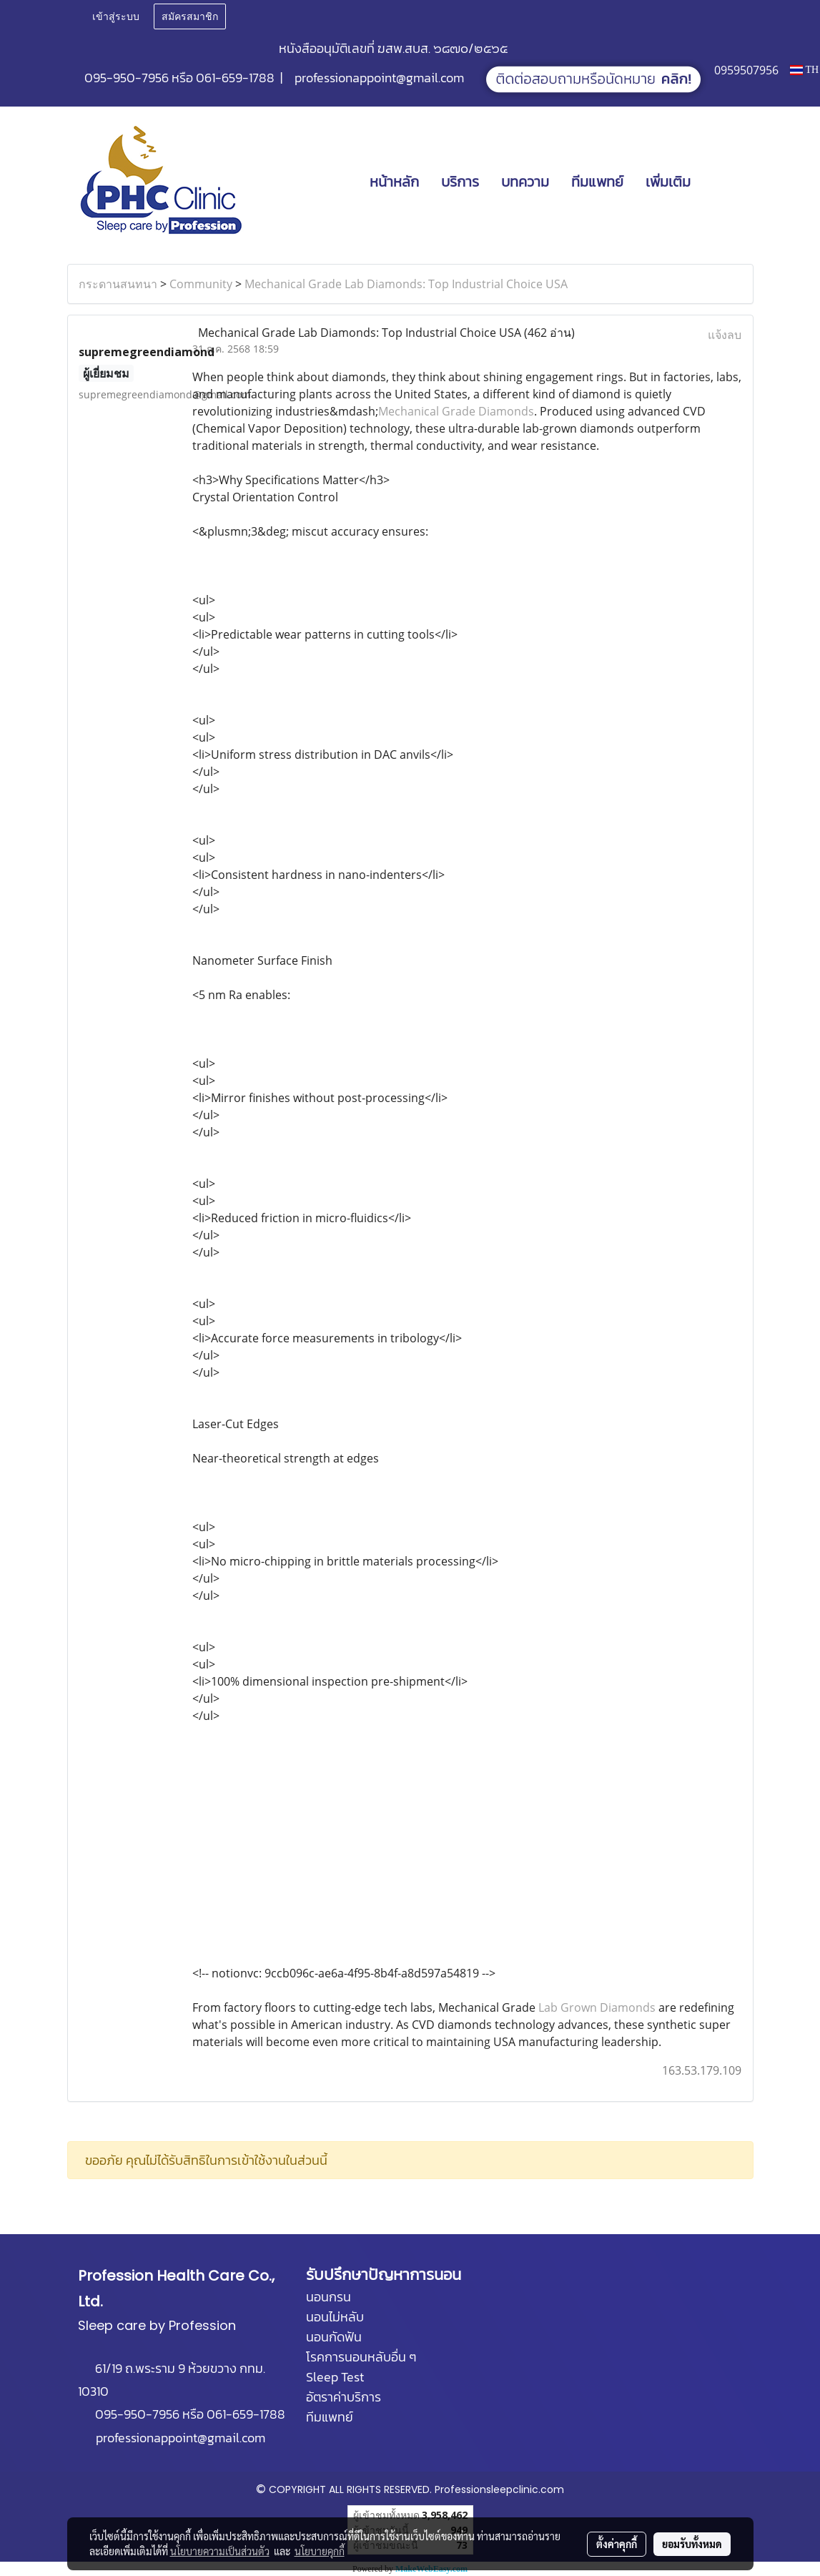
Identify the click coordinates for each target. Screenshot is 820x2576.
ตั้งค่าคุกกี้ (616, 2543)
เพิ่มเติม (668, 181)
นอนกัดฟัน (334, 2336)
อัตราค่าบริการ (343, 2397)
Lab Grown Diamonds (597, 2007)
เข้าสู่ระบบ (115, 16)
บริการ (460, 181)
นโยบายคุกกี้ (320, 2551)
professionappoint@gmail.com (379, 77)
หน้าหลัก (394, 181)
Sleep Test (335, 2376)
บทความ (525, 181)
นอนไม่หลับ (335, 2316)
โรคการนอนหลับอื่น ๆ (361, 2356)
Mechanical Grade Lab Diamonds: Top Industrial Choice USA (406, 284)
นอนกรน (328, 2296)
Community (200, 284)
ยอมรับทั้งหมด (692, 2543)
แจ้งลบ (724, 335)
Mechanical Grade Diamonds (456, 411)
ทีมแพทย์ (597, 181)
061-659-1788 (235, 77)
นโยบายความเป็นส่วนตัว (220, 2551)
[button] (722, 181)
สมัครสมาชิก (190, 16)
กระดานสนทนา (118, 284)
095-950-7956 (126, 77)
